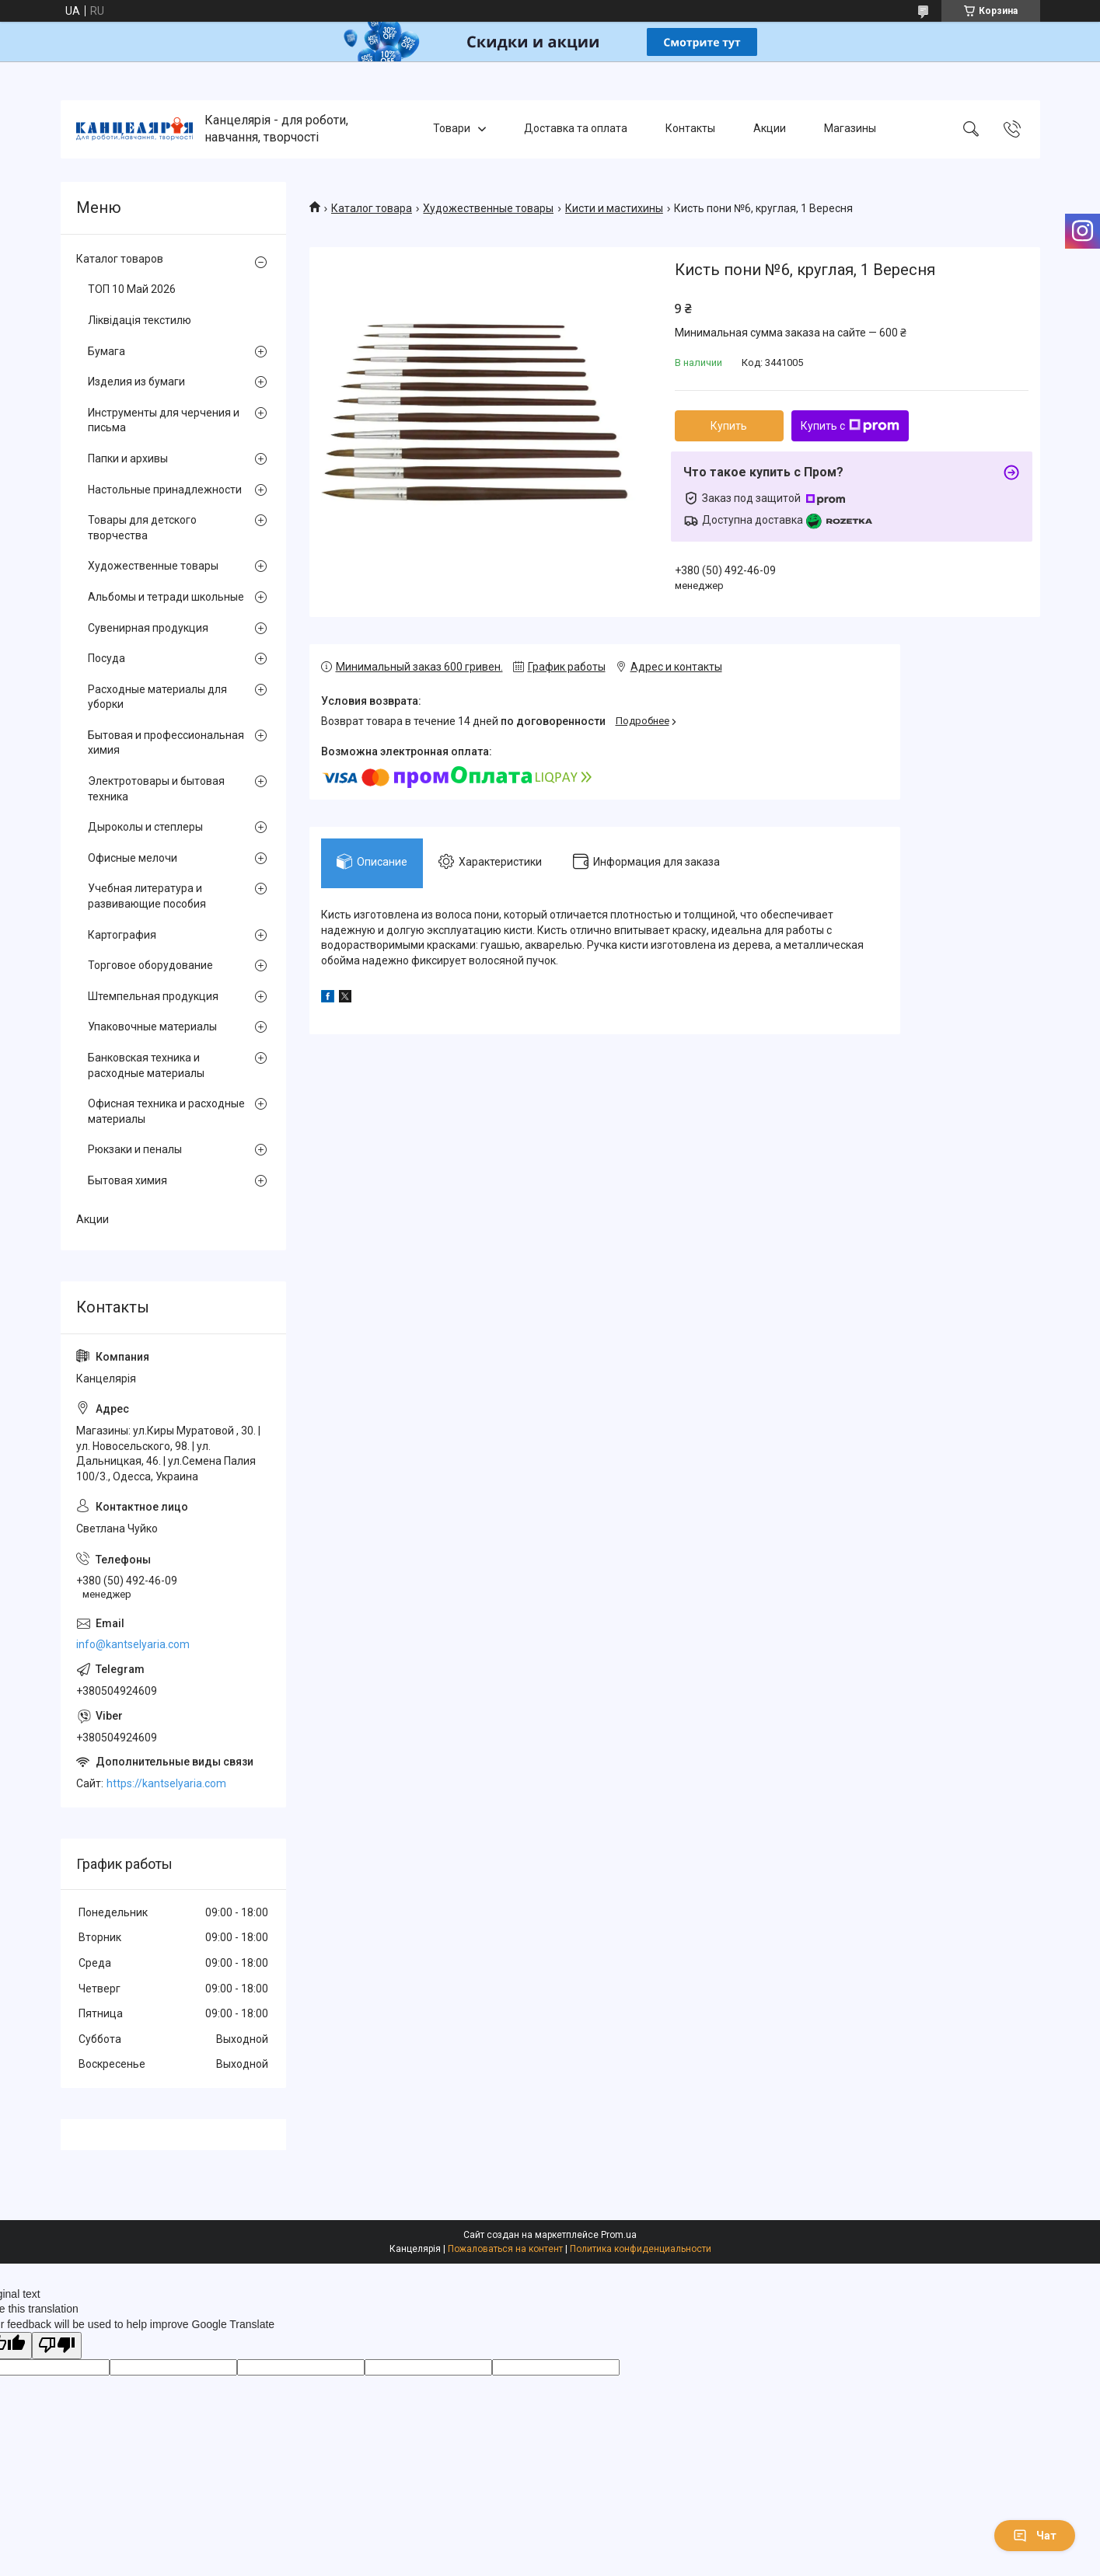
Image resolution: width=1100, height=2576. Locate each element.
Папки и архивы (128, 458)
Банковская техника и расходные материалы (146, 1065)
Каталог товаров (119, 259)
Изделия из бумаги (136, 381)
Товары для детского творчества (142, 528)
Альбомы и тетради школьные (166, 597)
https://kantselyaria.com (166, 1783)
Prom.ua (619, 2234)
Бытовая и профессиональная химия (166, 743)
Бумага (106, 351)
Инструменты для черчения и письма (163, 420)
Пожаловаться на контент (505, 2248)
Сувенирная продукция (148, 628)
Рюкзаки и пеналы (135, 1149)
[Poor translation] (57, 2345)
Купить (729, 426)
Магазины (850, 129)
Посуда (106, 658)
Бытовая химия (127, 1180)
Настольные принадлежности (165, 489)
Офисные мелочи (132, 858)
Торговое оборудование (150, 965)
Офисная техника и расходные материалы (166, 1111)
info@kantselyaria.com (133, 1644)
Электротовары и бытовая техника (156, 789)
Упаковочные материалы (152, 1026)
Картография (122, 935)
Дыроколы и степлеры (145, 827)
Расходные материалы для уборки (157, 697)
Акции (769, 129)
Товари (451, 129)
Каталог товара (371, 208)
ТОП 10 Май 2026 (132, 289)
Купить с (850, 426)
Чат (1034, 2536)
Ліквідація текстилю (139, 320)
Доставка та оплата (575, 129)
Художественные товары (488, 208)
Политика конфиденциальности (640, 2248)
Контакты (690, 129)
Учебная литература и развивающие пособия (147, 896)
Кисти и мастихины (614, 208)
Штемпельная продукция (153, 996)
